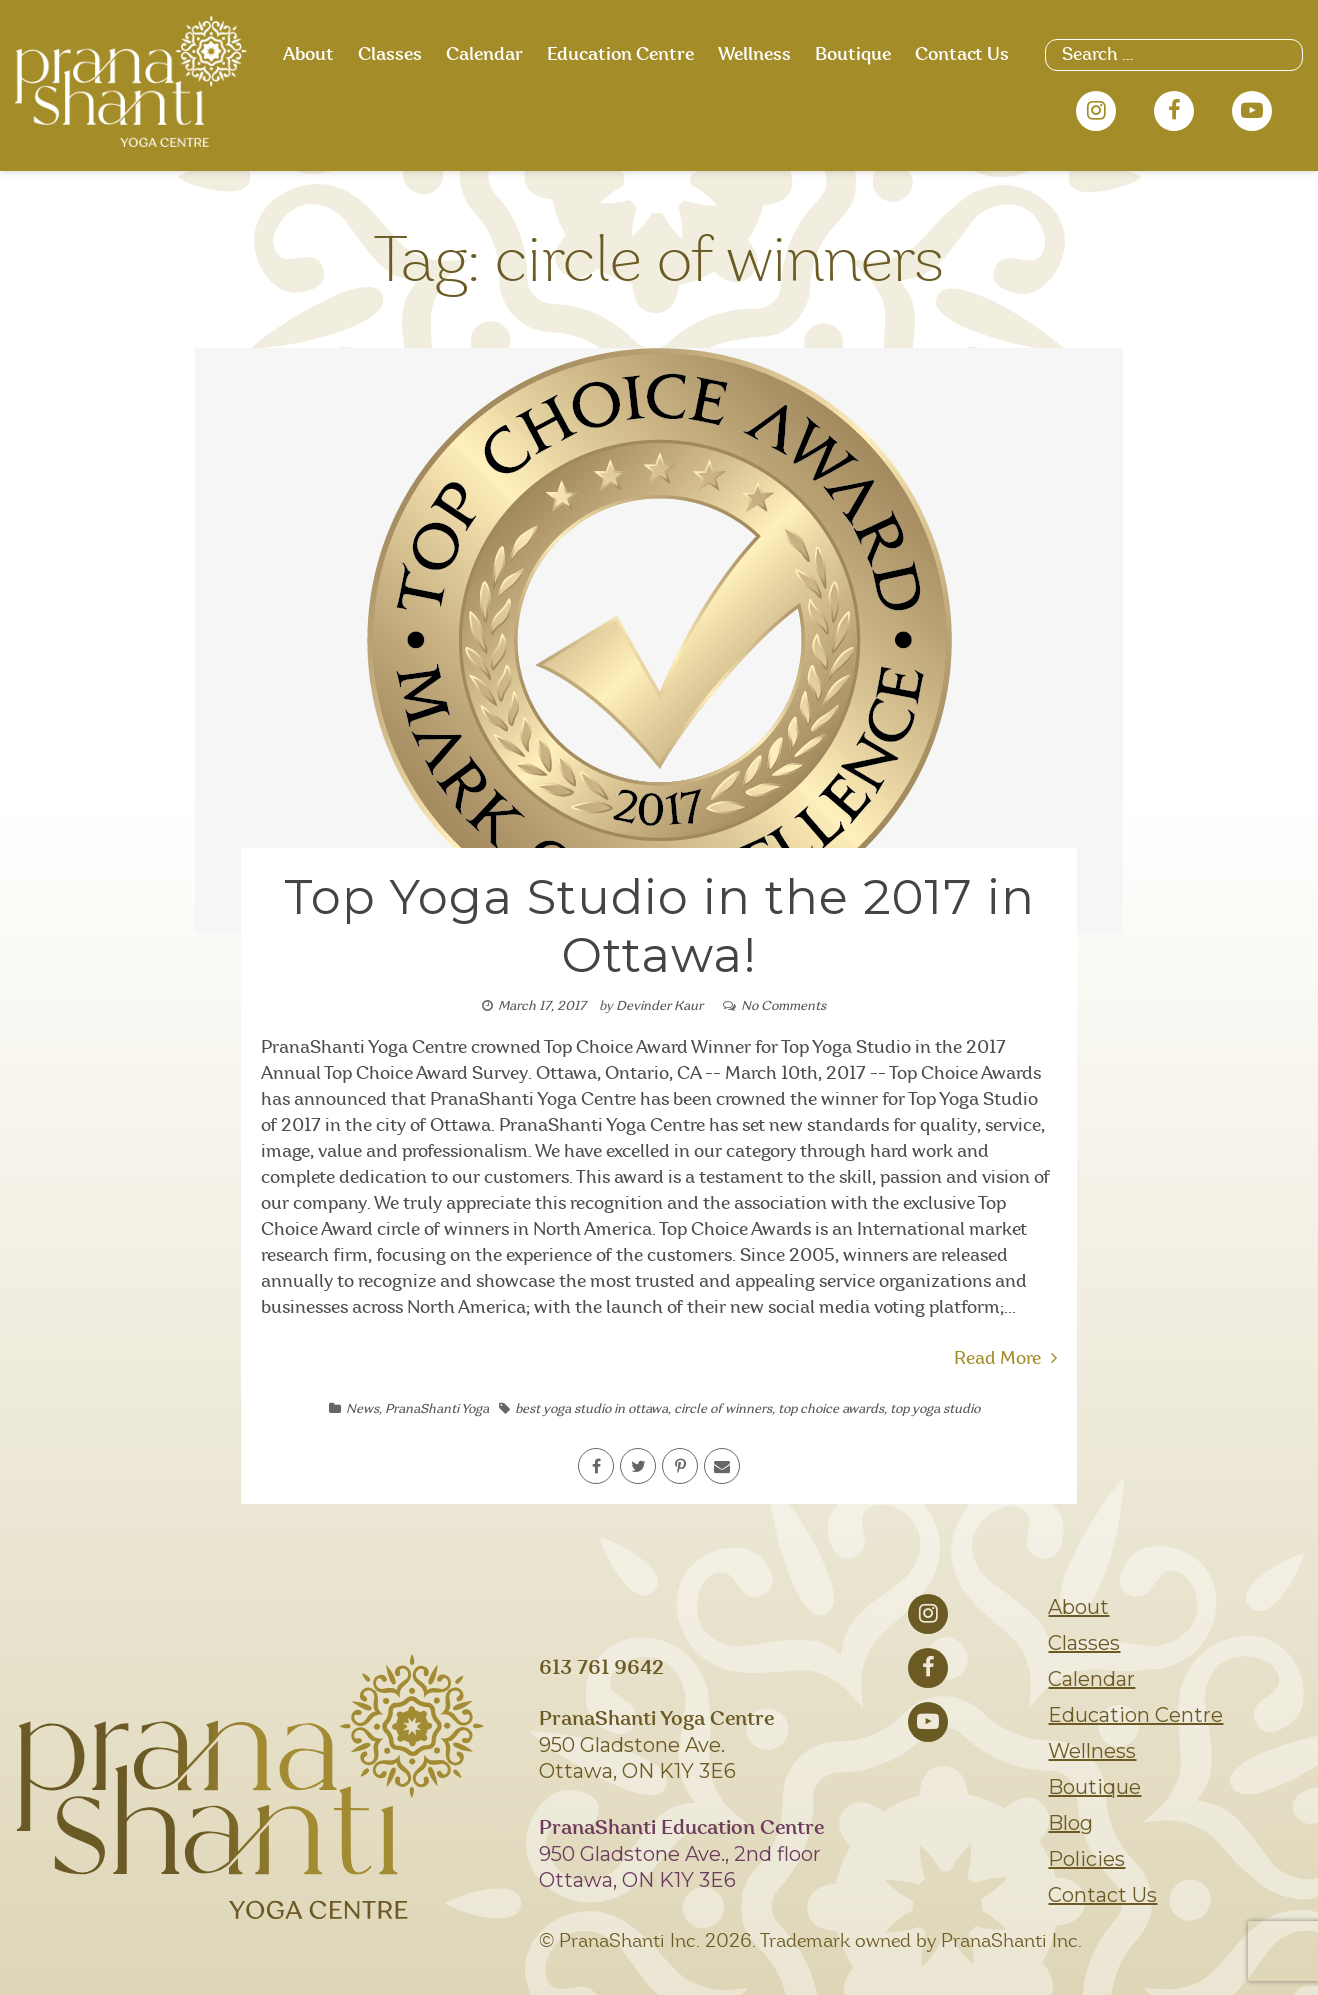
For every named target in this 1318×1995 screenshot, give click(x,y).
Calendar (484, 55)
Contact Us (962, 55)
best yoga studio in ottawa (591, 1409)
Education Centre (620, 55)
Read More (1005, 1359)
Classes (390, 55)
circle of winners (723, 1409)
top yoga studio (935, 1409)
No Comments (783, 1006)
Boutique (853, 55)
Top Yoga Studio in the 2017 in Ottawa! (659, 926)
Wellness (754, 55)
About (308, 55)
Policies (1086, 1859)
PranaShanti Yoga (437, 1409)
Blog (1070, 1823)
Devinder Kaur (659, 1006)
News (362, 1409)
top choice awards (831, 1409)
